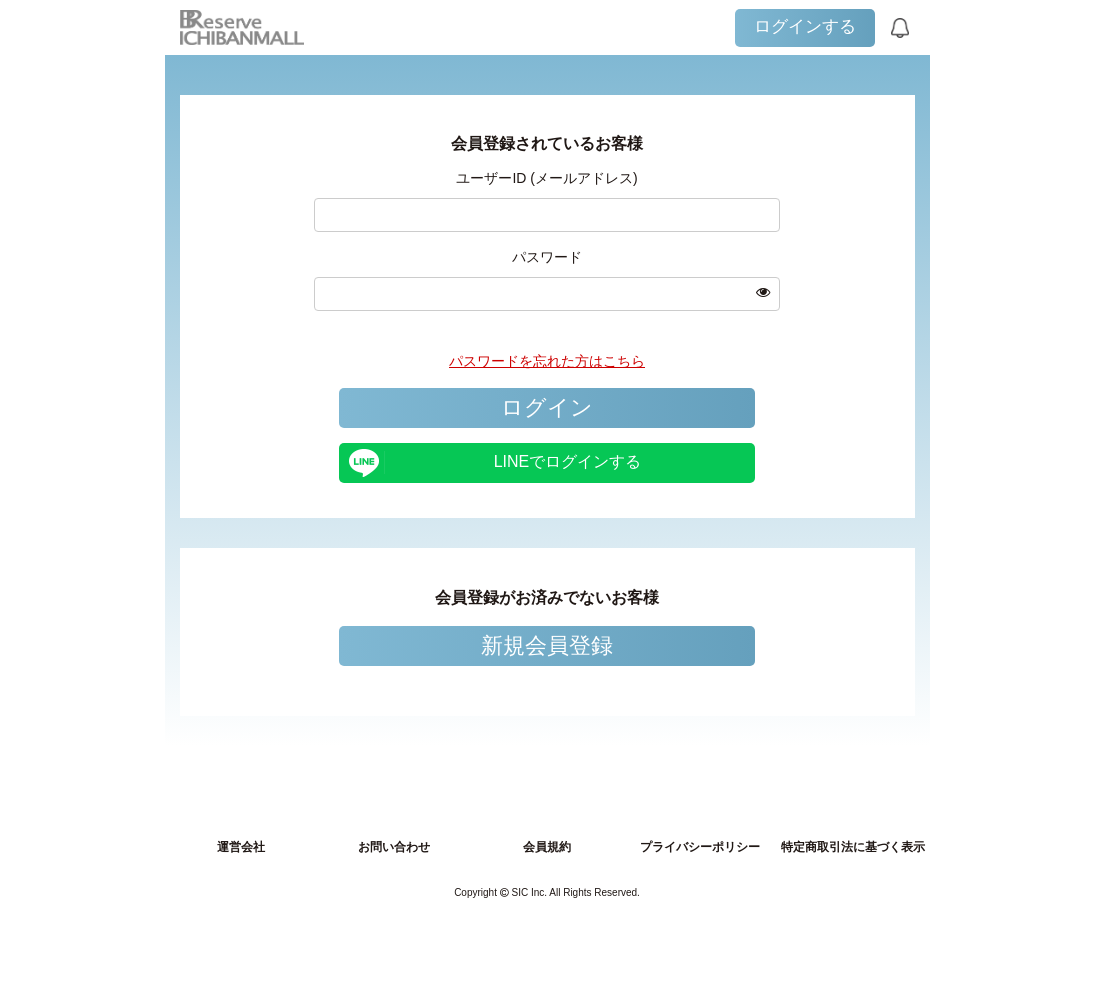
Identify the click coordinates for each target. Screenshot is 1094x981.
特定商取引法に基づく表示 (853, 847)
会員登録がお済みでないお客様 (547, 597)
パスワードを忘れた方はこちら (547, 361)
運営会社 (241, 847)
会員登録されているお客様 (547, 143)
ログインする (805, 26)
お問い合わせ (394, 847)
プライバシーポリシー (700, 847)
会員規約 (547, 847)
